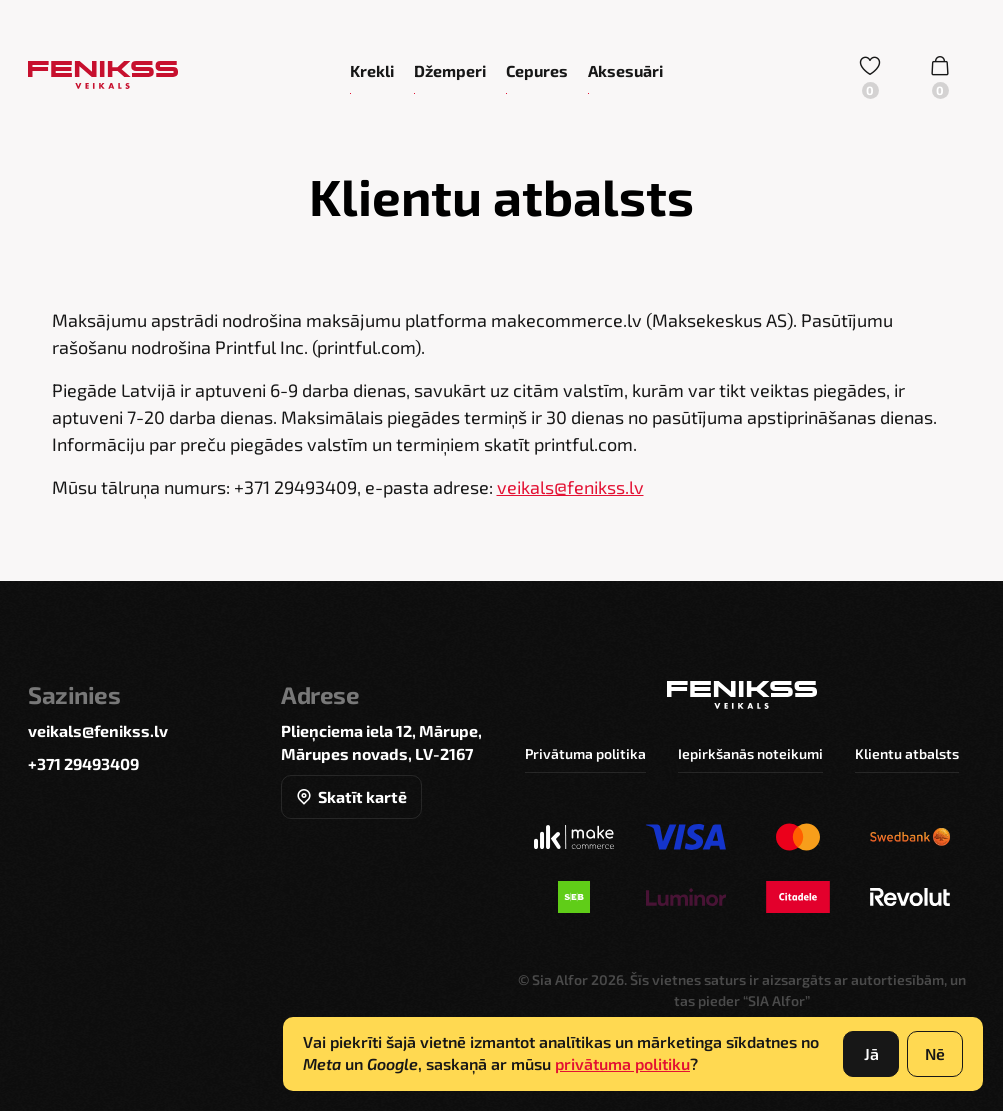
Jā (871, 1053)
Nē (935, 1053)
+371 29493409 (83, 763)
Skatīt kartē (351, 796)
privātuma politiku (622, 1063)
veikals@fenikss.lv (570, 487)
